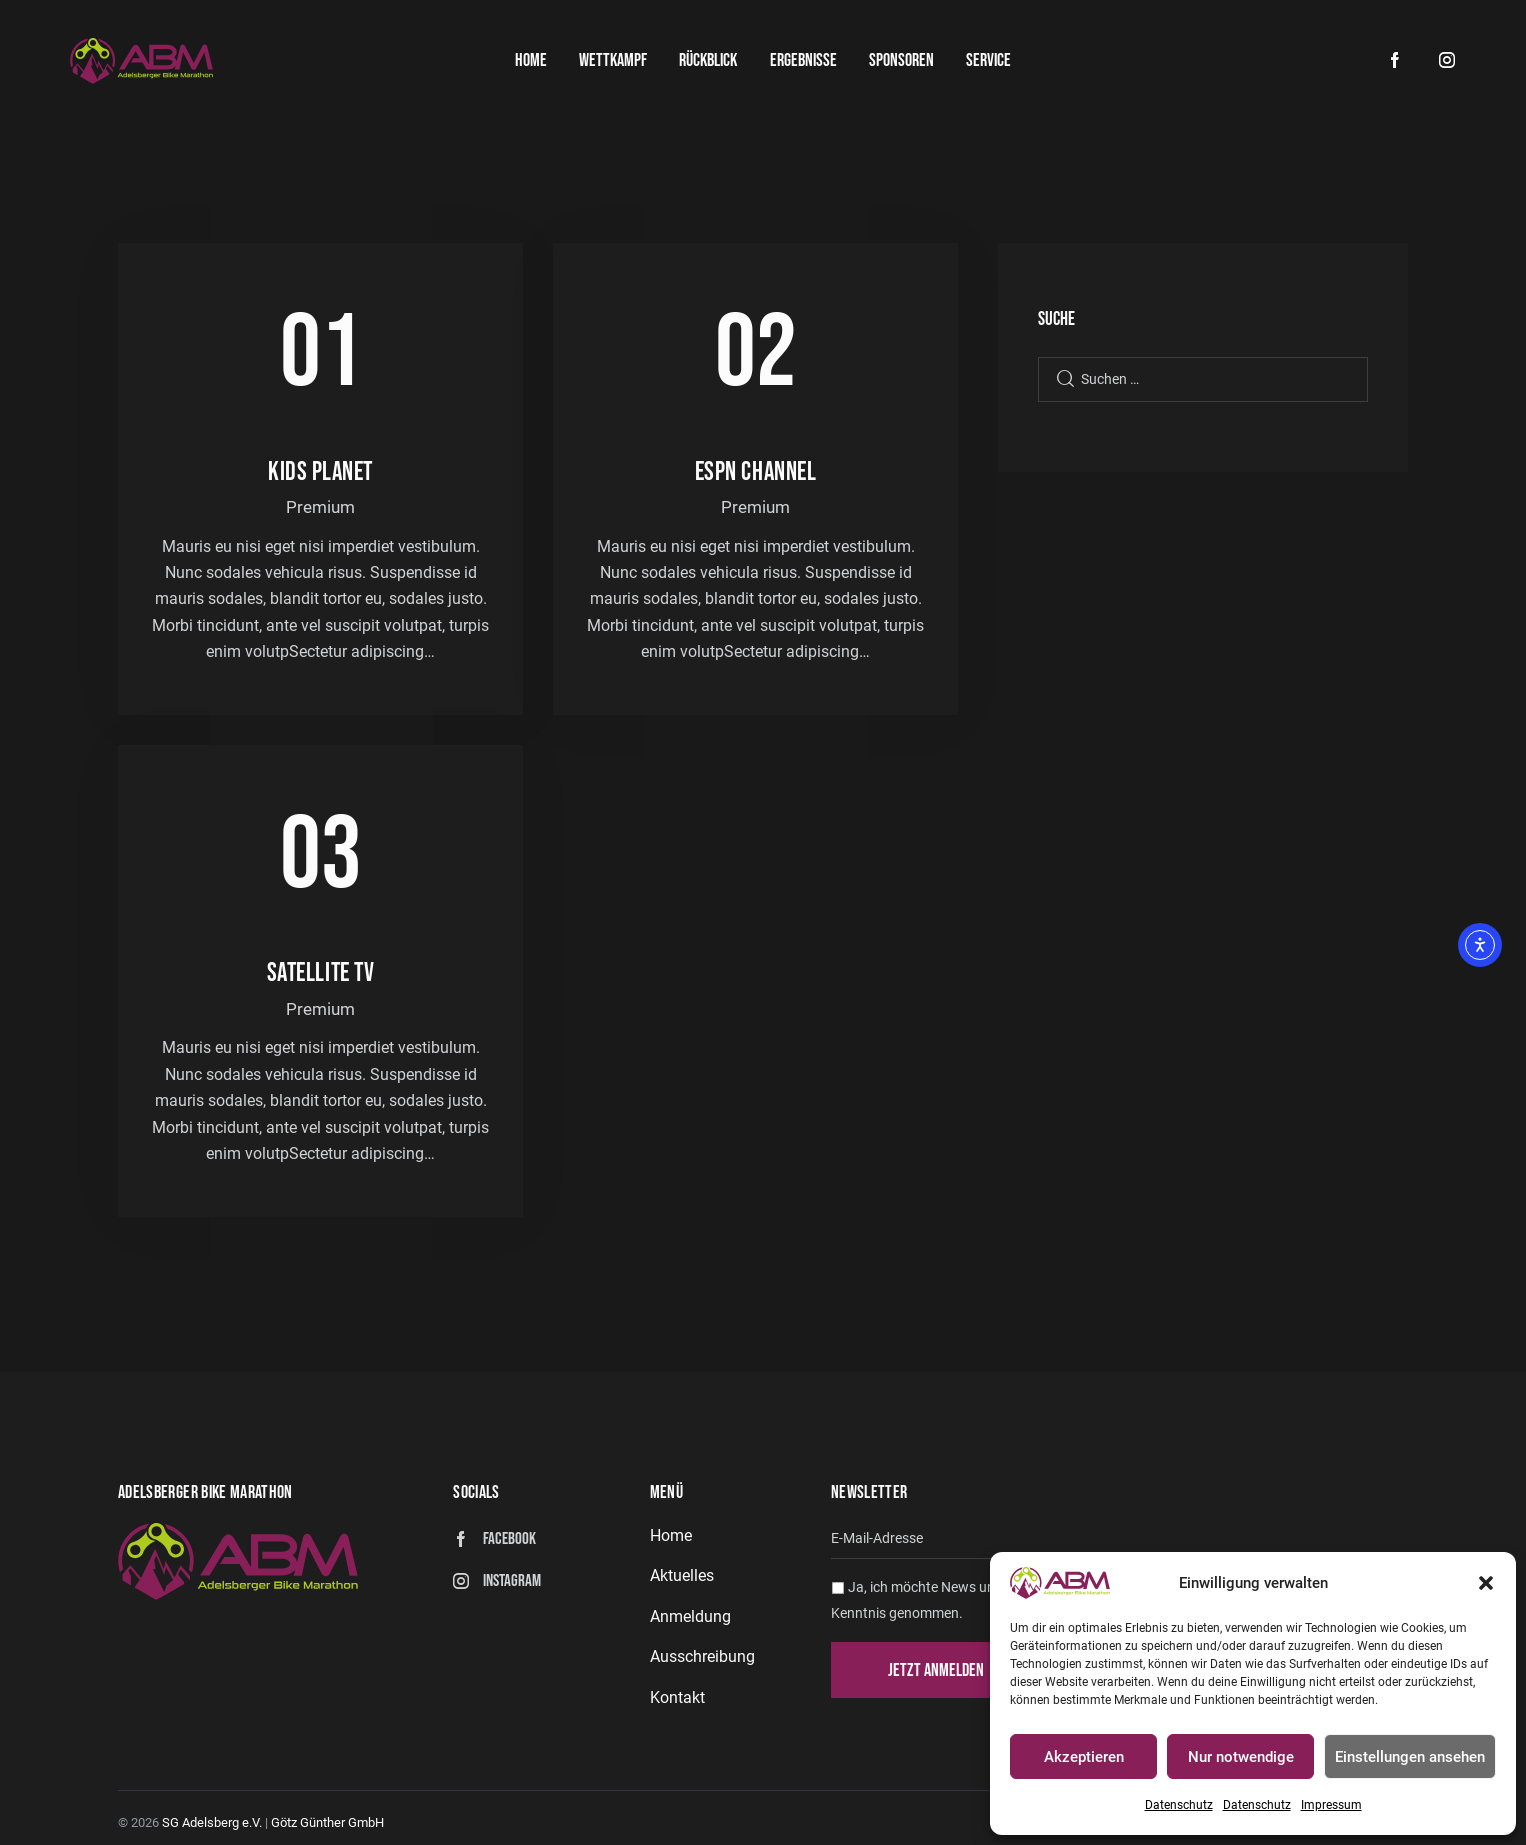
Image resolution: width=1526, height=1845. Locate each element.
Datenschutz (1179, 1805)
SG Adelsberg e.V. (212, 1822)
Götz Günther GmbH (327, 1822)
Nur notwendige (1241, 1757)
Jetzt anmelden (936, 1670)
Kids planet (320, 472)
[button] (1486, 1583)
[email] (1119, 1539)
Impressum (1331, 1805)
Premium (320, 507)
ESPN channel (756, 472)
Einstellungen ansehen (1410, 1757)
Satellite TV (321, 973)
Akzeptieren (1084, 1757)
